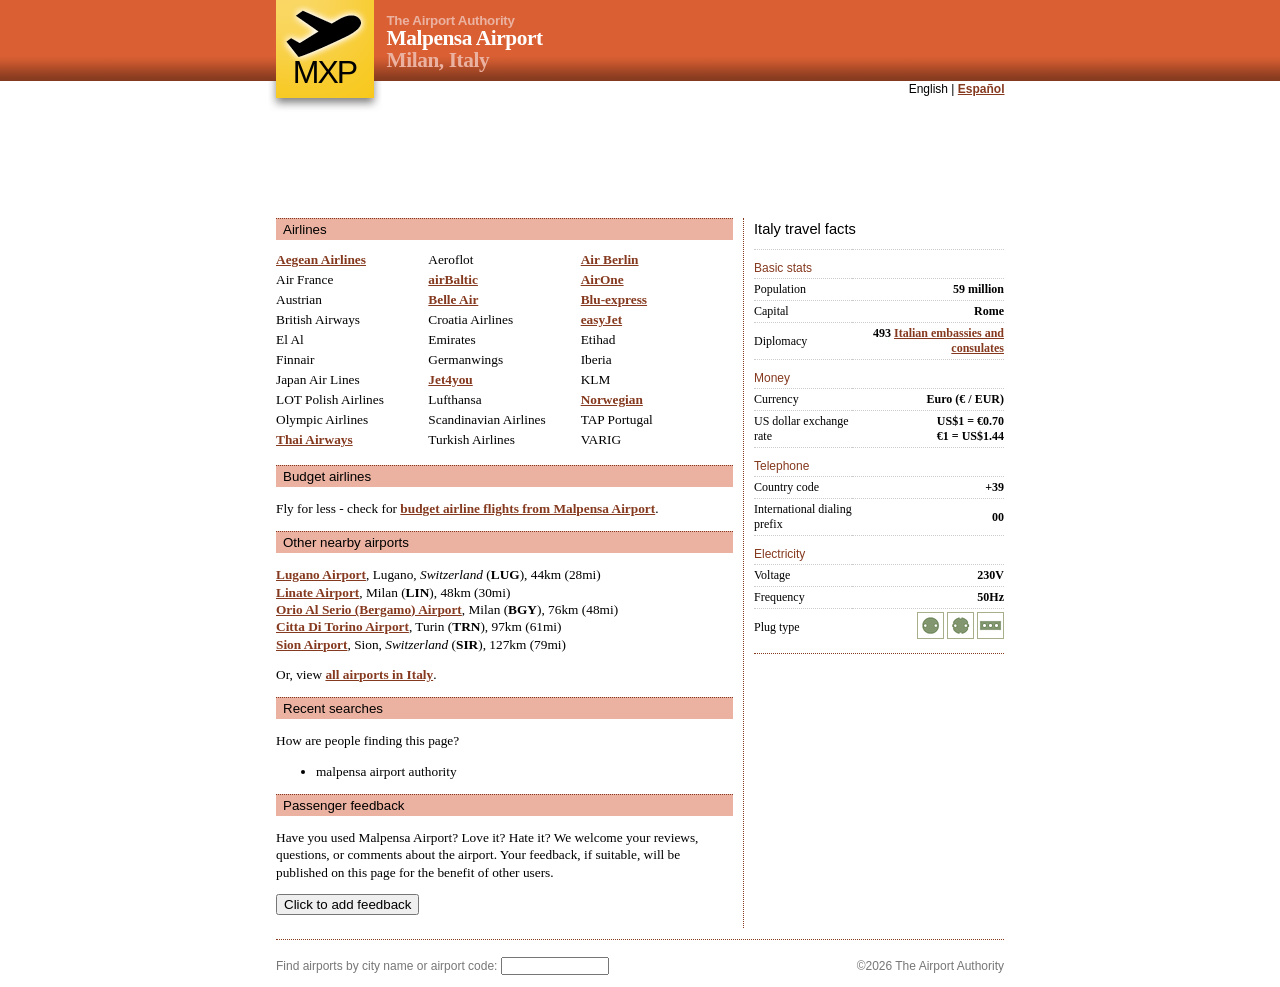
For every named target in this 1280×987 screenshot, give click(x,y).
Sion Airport (311, 644)
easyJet (601, 319)
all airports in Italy (379, 674)
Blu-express (614, 299)
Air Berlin (610, 259)
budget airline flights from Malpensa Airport (527, 508)
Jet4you (450, 379)
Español (981, 89)
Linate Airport (317, 592)
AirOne (602, 279)
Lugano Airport (321, 574)
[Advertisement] (640, 159)
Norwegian (612, 399)
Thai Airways (314, 439)
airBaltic (453, 279)
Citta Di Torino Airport (342, 626)
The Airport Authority (451, 20)
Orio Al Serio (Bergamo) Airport (369, 609)
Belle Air (453, 299)
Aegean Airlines (321, 259)
